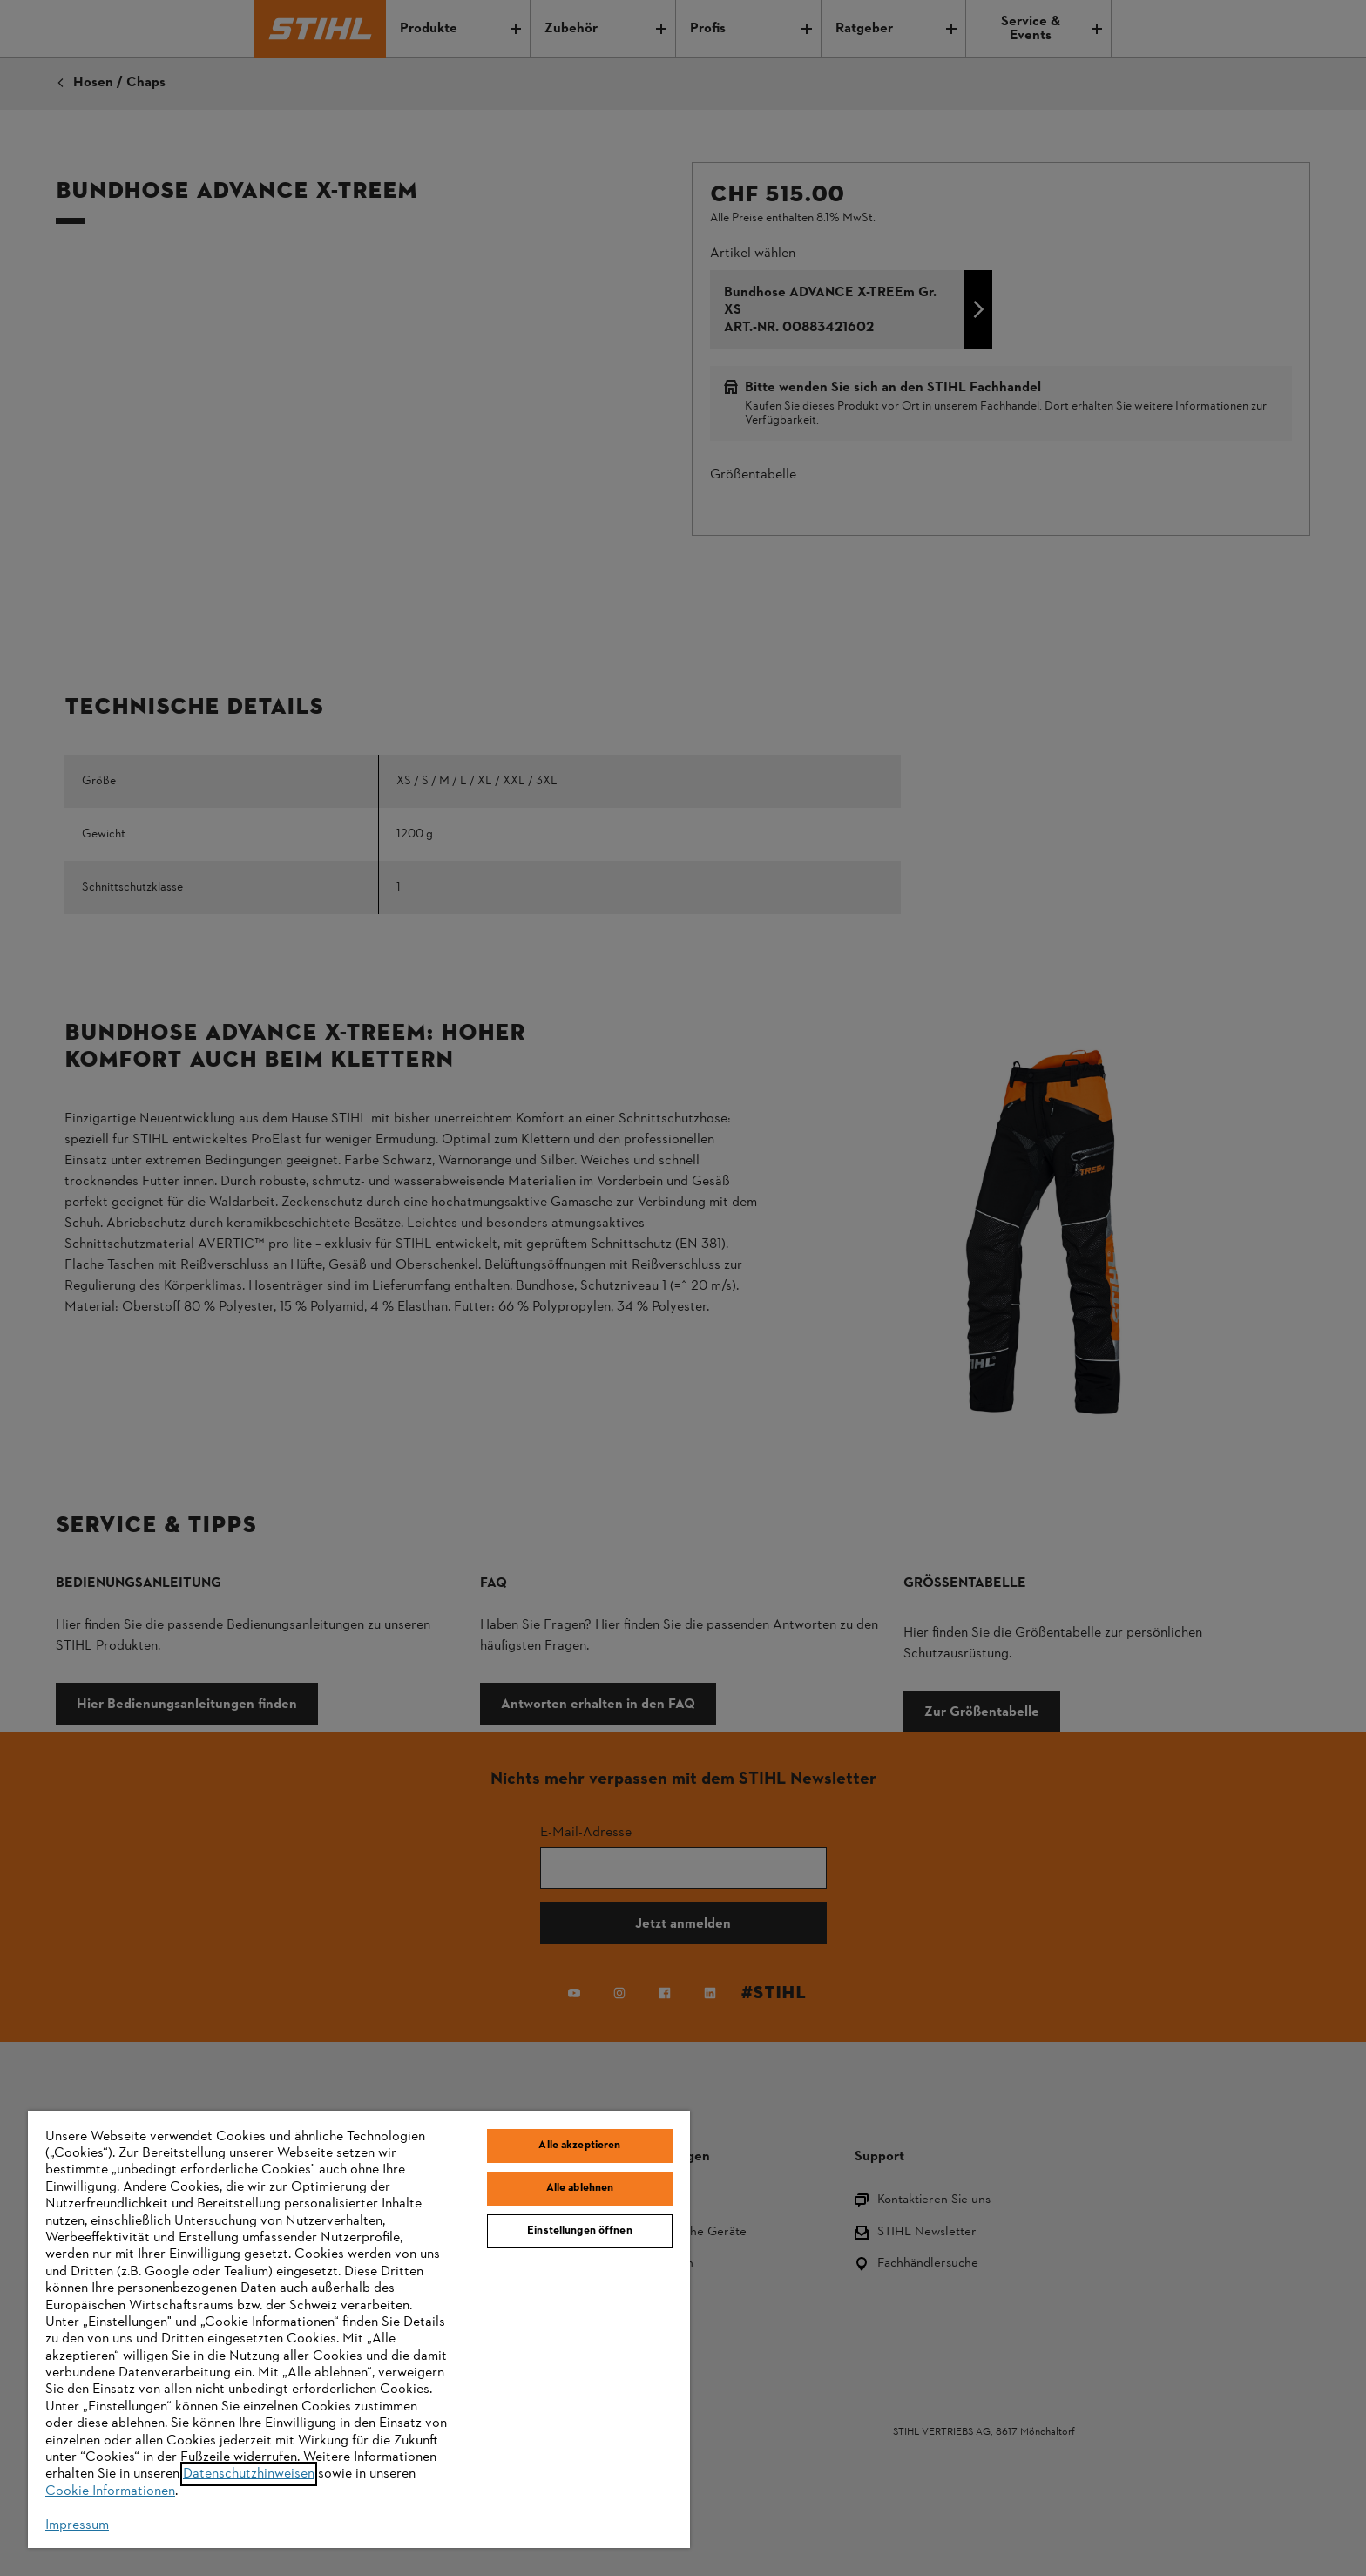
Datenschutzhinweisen (248, 2474)
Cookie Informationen (110, 2491)
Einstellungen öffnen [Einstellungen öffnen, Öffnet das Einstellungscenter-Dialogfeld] (579, 2231)
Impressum (77, 2525)
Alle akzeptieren (579, 2145)
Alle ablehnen (580, 2188)
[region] (359, 2329)
